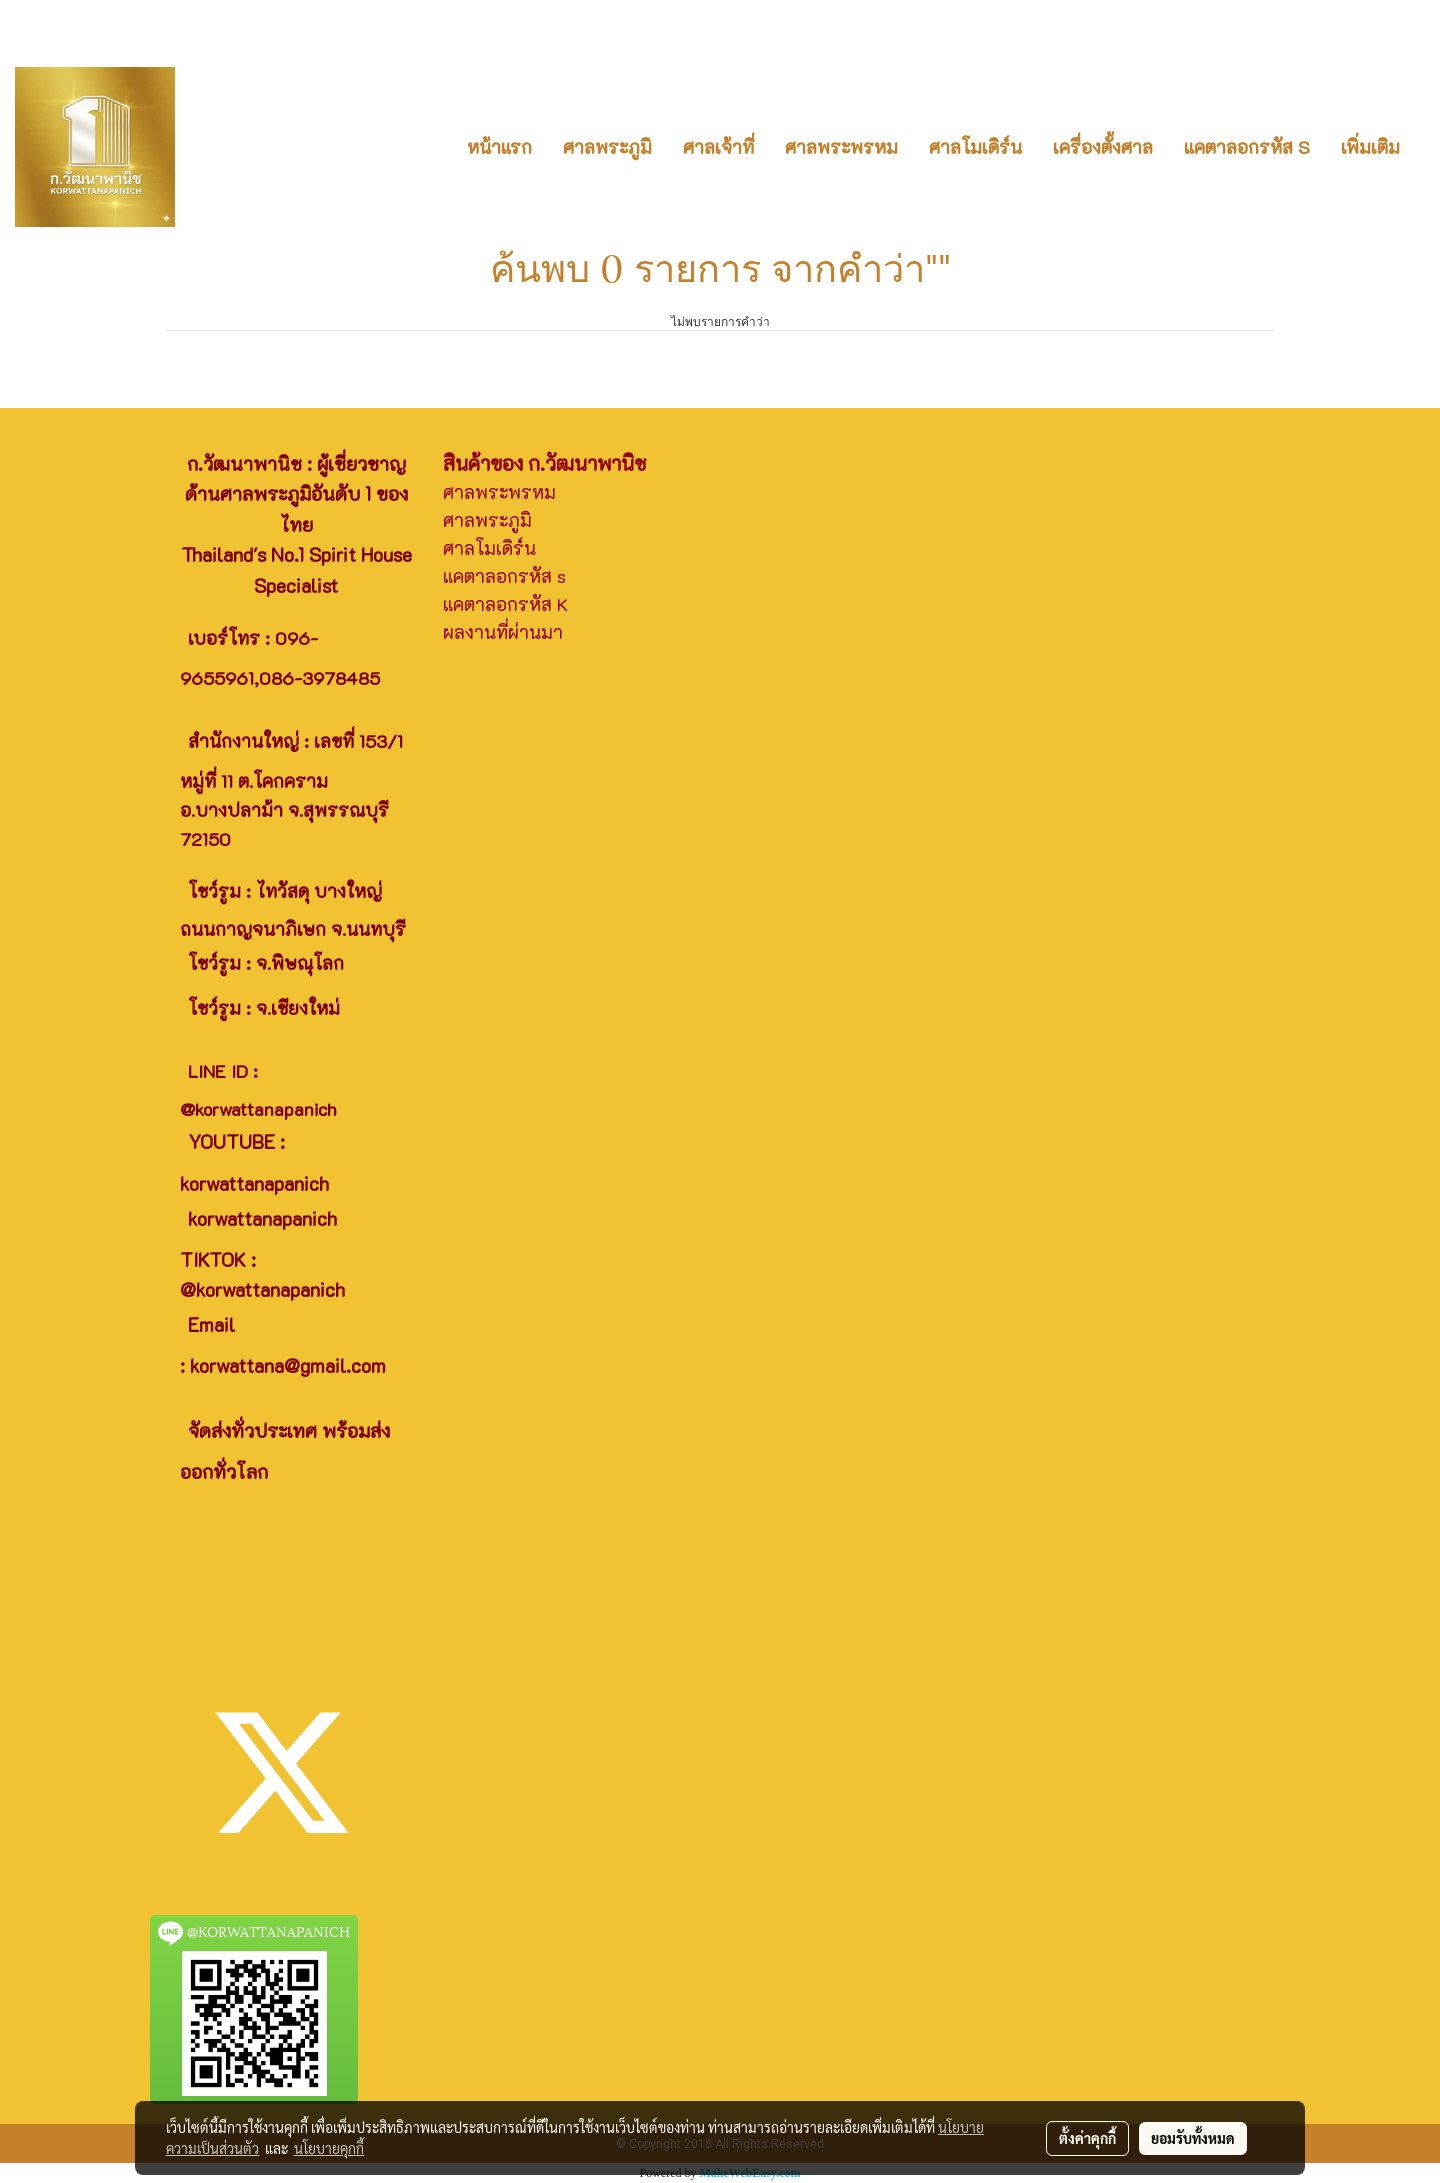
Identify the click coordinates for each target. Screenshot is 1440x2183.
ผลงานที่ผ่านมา (503, 632)
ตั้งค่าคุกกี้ (1087, 2138)
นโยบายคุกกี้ (329, 2148)
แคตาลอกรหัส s (504, 576)
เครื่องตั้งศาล (1103, 147)
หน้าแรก (499, 147)
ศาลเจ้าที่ (718, 147)
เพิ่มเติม (1370, 147)
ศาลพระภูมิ (607, 147)
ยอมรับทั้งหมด (1193, 2138)
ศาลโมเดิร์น (975, 147)
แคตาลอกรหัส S (1247, 147)
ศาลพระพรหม (841, 147)
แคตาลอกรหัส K (505, 604)
